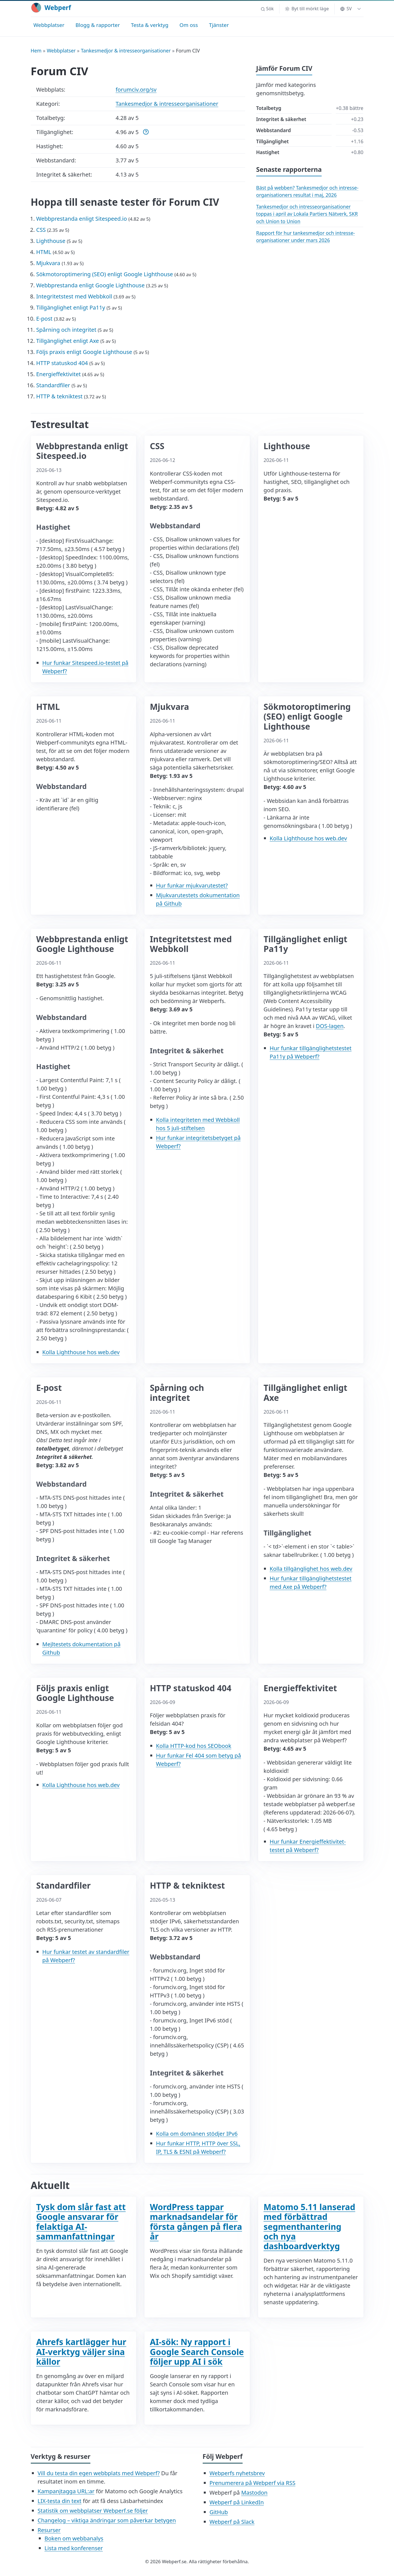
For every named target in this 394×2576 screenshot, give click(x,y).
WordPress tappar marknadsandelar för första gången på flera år (196, 2221)
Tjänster (219, 24)
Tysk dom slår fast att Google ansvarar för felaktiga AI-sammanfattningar (81, 2221)
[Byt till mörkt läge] (307, 8)
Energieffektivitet (58, 374)
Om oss (188, 24)
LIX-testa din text (60, 2501)
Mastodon (254, 2492)
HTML (44, 252)
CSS (41, 229)
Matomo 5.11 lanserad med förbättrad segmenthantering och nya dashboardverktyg (309, 2226)
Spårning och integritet (66, 329)
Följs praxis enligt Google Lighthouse (84, 352)
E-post (44, 318)
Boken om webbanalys (74, 2538)
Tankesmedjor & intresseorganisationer (126, 50)
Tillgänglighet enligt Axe (67, 341)
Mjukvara (48, 263)
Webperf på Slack (232, 2521)
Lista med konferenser (74, 2548)
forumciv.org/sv (136, 89)
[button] (267, 8)
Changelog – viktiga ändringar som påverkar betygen (107, 2520)
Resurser (49, 2530)
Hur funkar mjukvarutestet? (192, 885)
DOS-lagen (330, 1026)
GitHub (219, 2512)
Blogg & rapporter (97, 24)
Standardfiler (53, 385)
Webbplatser (49, 24)
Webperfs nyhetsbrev (237, 2473)
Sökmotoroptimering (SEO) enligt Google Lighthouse (104, 274)
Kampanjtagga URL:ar (66, 2491)
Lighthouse (50, 241)
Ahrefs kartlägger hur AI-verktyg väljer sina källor (81, 2351)
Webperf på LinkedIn (237, 2502)
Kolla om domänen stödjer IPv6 (197, 2133)
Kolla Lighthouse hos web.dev (308, 838)
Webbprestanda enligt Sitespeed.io (81, 218)
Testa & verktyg (149, 24)
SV (346, 9)
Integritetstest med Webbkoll (74, 296)
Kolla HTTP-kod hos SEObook (194, 1746)
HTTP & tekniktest (59, 396)
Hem (36, 50)
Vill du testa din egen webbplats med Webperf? (99, 2473)
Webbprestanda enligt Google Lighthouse (90, 285)
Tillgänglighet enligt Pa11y (70, 307)
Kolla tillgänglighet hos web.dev (311, 1568)
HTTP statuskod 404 (62, 363)
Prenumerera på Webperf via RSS (253, 2483)
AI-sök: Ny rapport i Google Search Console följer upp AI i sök (197, 2351)
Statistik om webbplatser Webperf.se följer (93, 2510)
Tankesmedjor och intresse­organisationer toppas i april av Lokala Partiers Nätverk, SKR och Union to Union (307, 214)
